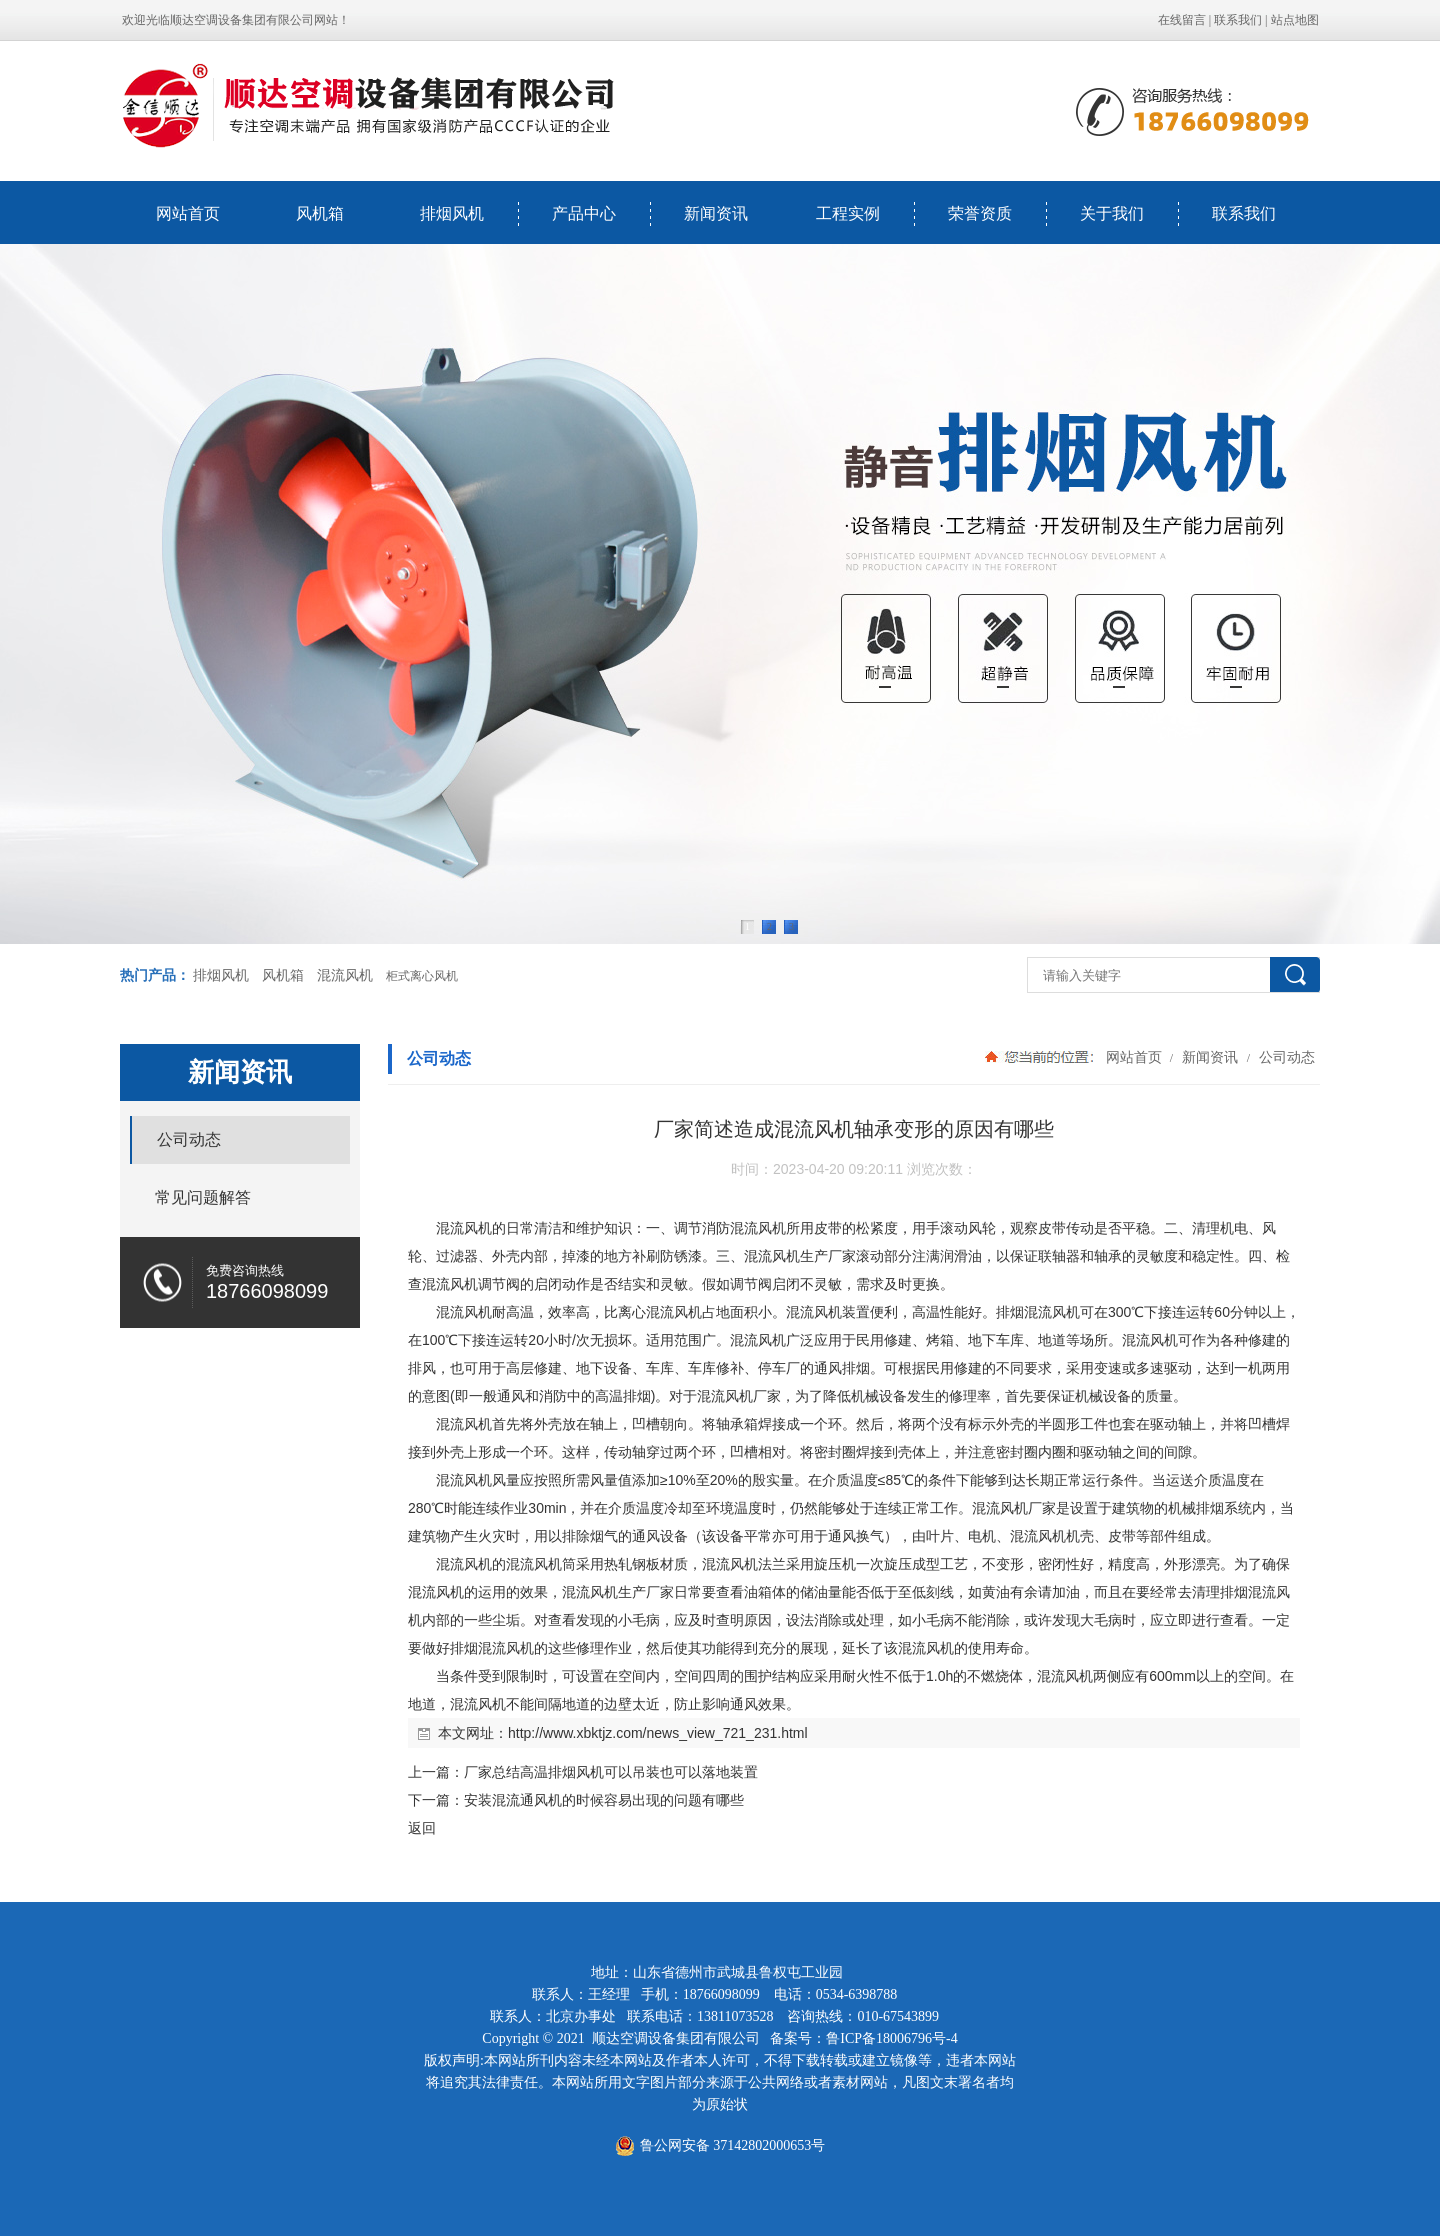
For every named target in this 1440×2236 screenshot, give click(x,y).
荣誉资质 (980, 213)
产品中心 (584, 213)
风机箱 (320, 213)
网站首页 (188, 213)
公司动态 (1285, 1057)
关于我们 (1112, 213)
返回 (422, 1828)
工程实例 (848, 213)
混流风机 (345, 975)
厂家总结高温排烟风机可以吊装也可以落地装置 (611, 1772)
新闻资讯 (716, 213)
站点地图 (1295, 20)
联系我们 (1238, 20)
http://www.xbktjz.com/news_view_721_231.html (658, 1733)
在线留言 (1182, 20)
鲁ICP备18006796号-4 (891, 2038)
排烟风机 (452, 213)
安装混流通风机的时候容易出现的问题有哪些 (604, 1800)
